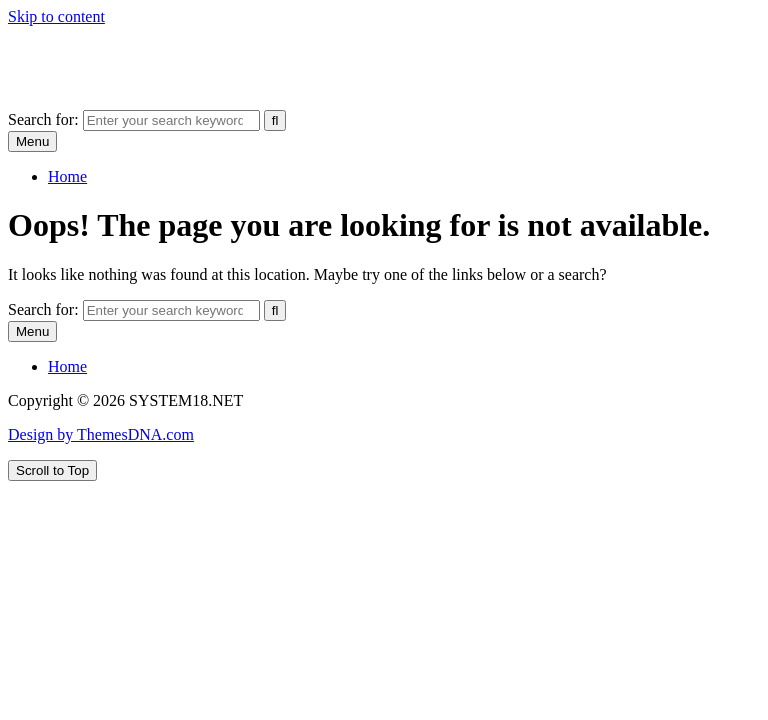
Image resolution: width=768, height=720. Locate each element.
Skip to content (56, 16)
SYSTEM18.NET (65, 50)
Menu (32, 141)
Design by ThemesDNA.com (101, 434)
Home (67, 176)
